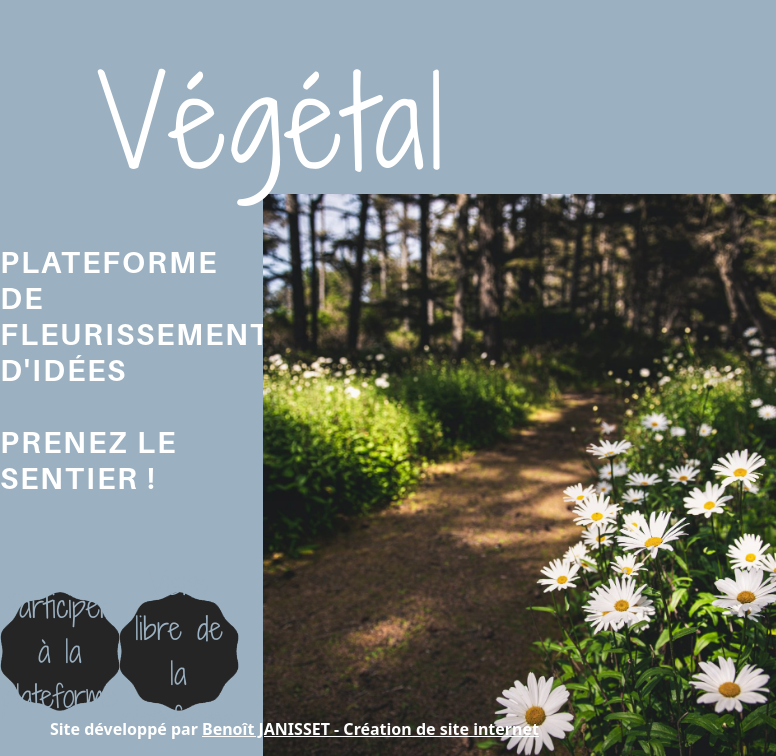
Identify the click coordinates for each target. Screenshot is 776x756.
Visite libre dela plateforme (179, 650)
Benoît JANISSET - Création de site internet (370, 729)
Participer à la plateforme (60, 651)
